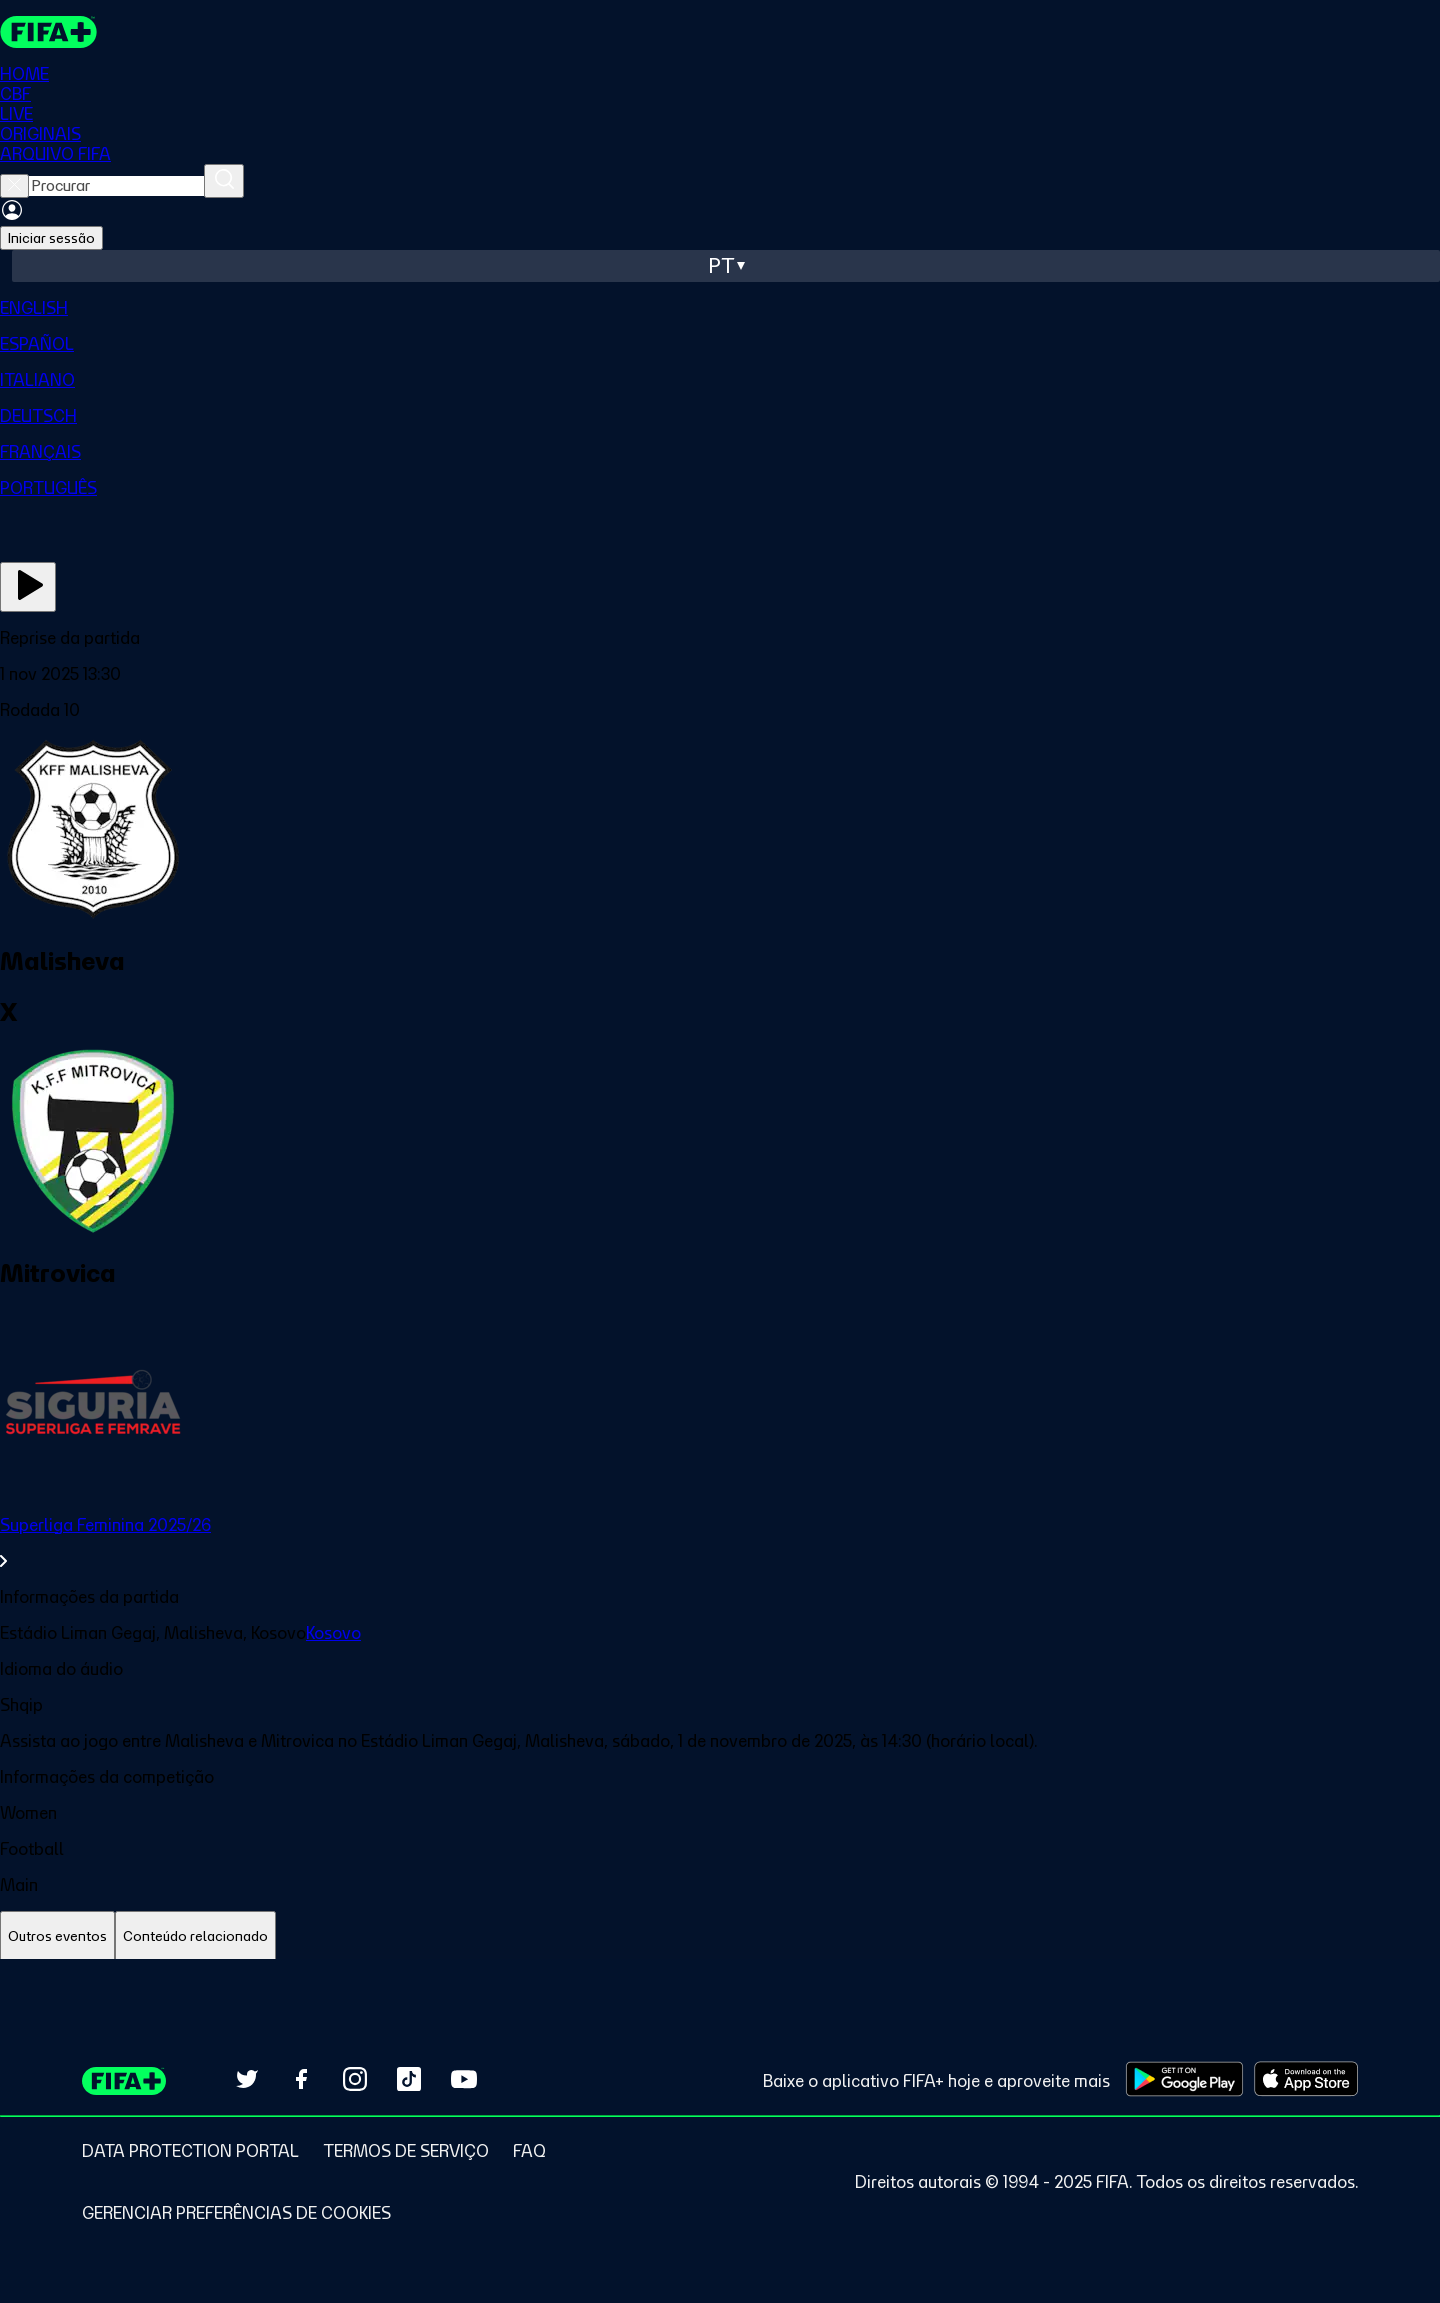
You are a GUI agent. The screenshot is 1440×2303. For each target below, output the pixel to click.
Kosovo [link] (333, 1633)
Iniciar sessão (51, 238)
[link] (720, 1543)
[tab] (57, 1936)
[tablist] (720, 1936)
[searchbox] (116, 186)
